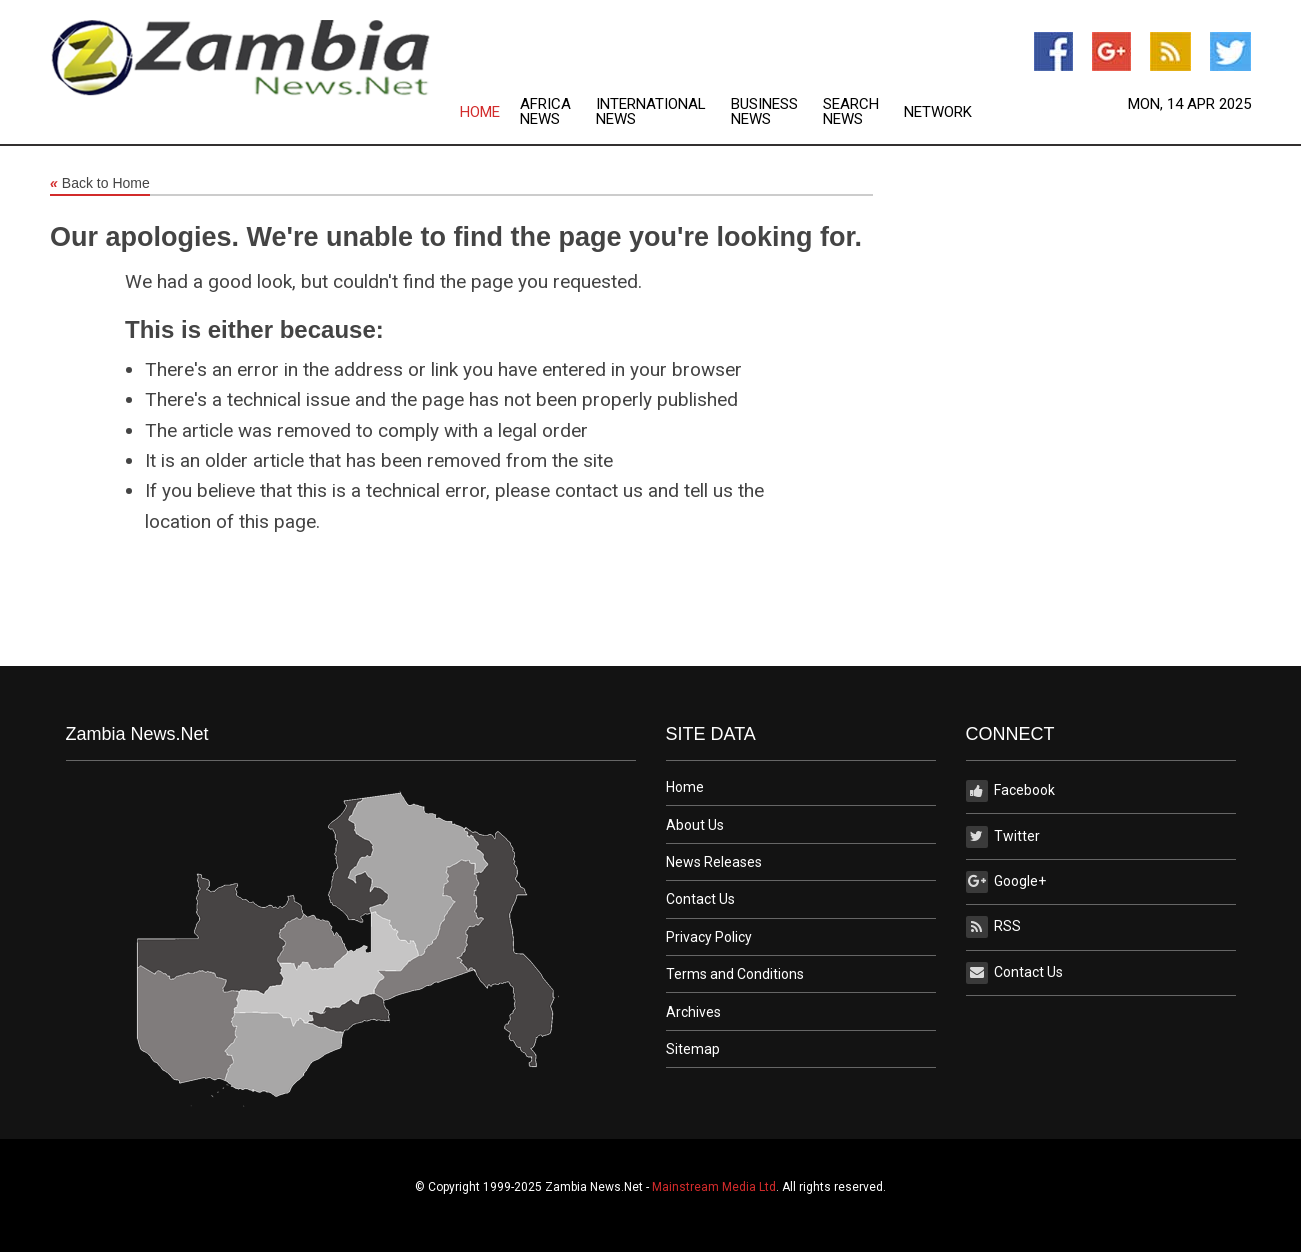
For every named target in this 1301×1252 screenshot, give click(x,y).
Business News (764, 112)
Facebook (1010, 791)
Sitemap (693, 1049)
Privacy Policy (709, 937)
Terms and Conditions (735, 974)
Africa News (545, 112)
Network (938, 112)
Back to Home (100, 184)
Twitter (1003, 837)
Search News (851, 112)
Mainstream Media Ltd (714, 1187)
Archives (693, 1012)
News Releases (714, 862)
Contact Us (700, 899)
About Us (695, 825)
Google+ (1006, 882)
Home (480, 112)
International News (651, 112)
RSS (993, 927)
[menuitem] (490, 112)
